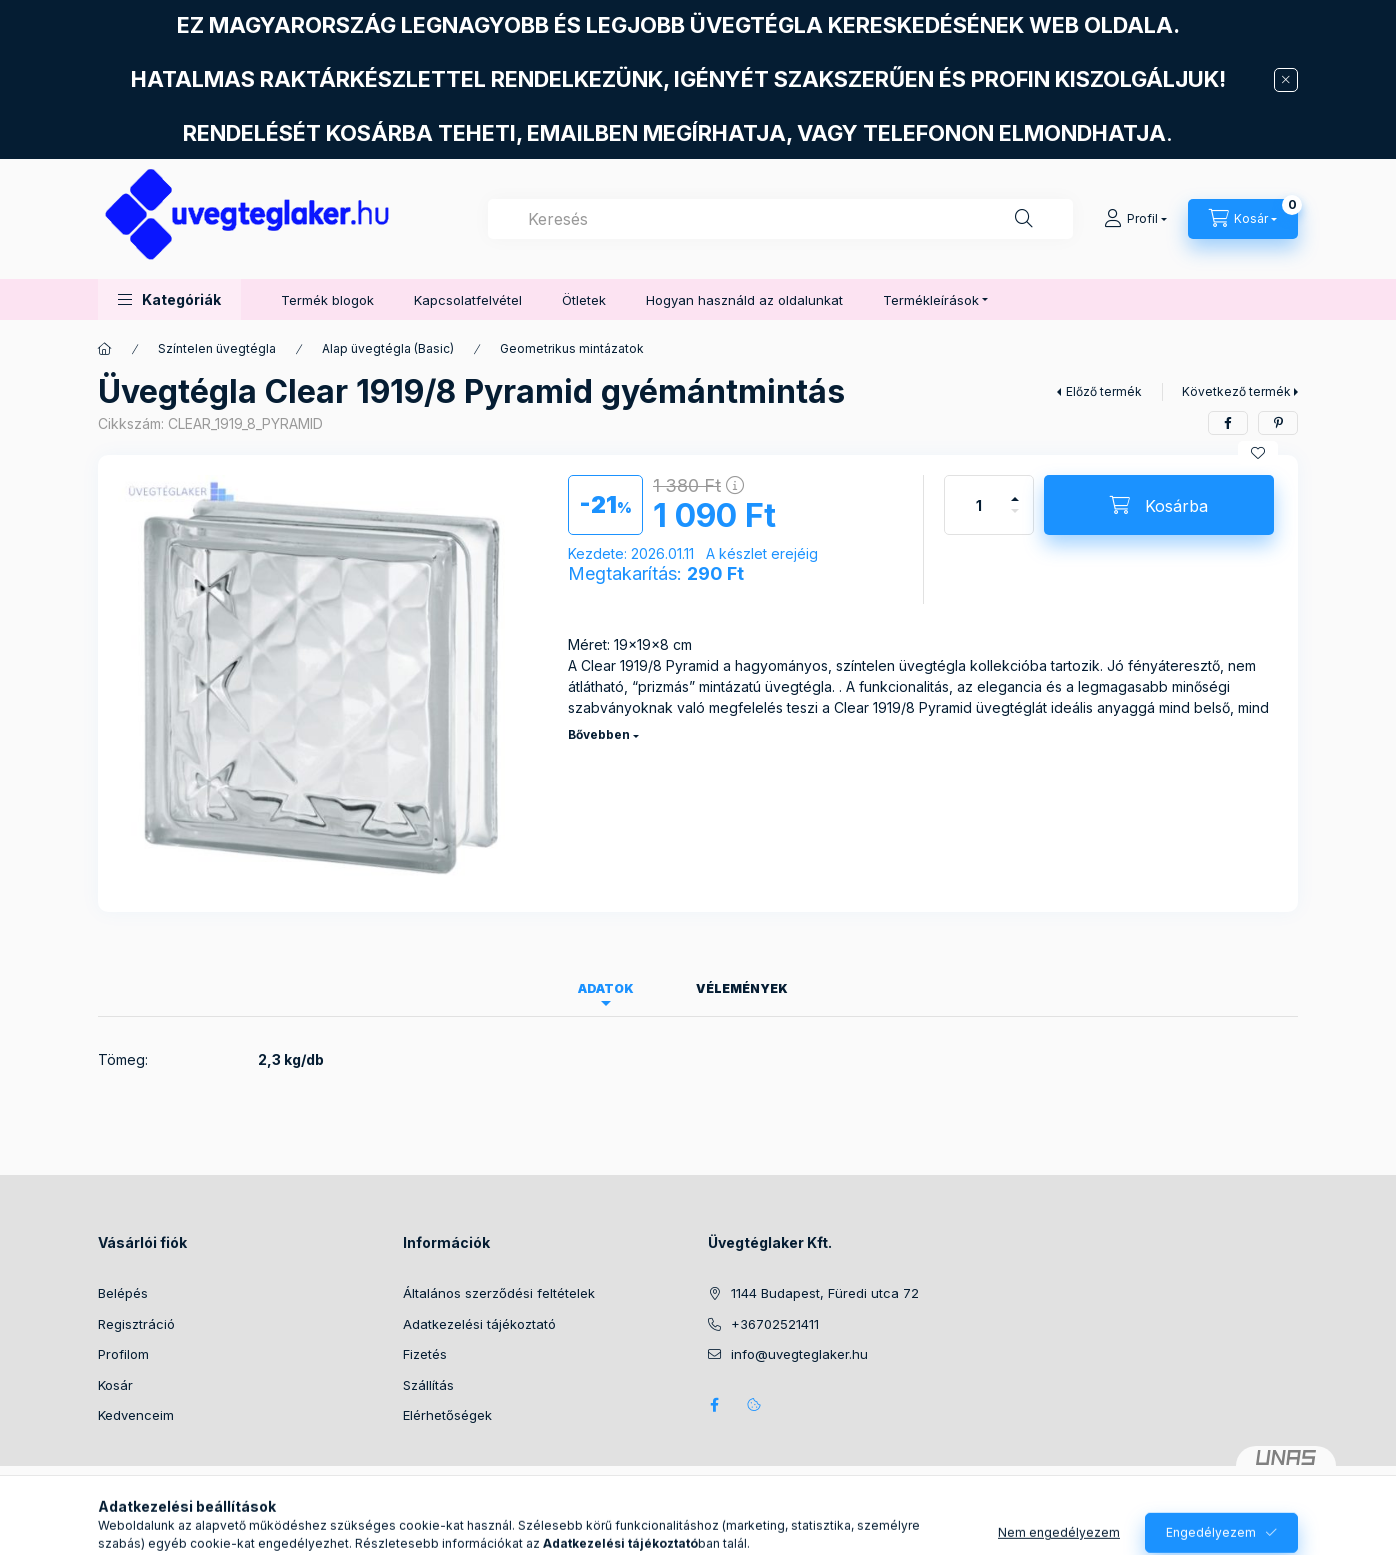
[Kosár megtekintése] (1243, 219)
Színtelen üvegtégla (217, 348)
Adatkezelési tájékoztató (479, 1324)
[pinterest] (1278, 423)
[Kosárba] (1159, 505)
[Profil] (1135, 219)
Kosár (115, 1385)
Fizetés (425, 1354)
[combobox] (780, 219)
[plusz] (1015, 490)
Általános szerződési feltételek (499, 1293)
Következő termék (1236, 391)
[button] (169, 299)
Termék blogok (327, 300)
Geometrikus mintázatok (572, 348)
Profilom (123, 1354)
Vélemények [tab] (742, 988)
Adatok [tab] (606, 988)
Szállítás (428, 1385)
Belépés (123, 1293)
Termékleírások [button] (931, 300)
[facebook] (1228, 423)
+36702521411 (775, 1324)
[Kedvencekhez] (1258, 453)
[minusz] (1015, 519)
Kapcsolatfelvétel (468, 300)
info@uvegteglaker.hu (799, 1354)
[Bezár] (1286, 80)
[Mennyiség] (979, 505)
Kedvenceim (136, 1415)
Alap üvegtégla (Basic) (388, 348)
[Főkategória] (105, 349)
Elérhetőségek (447, 1415)
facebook (714, 1405)
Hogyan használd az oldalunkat (744, 300)
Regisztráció (136, 1324)
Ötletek (584, 300)
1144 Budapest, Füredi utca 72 (825, 1293)
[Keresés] (1024, 219)
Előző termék (1104, 391)
